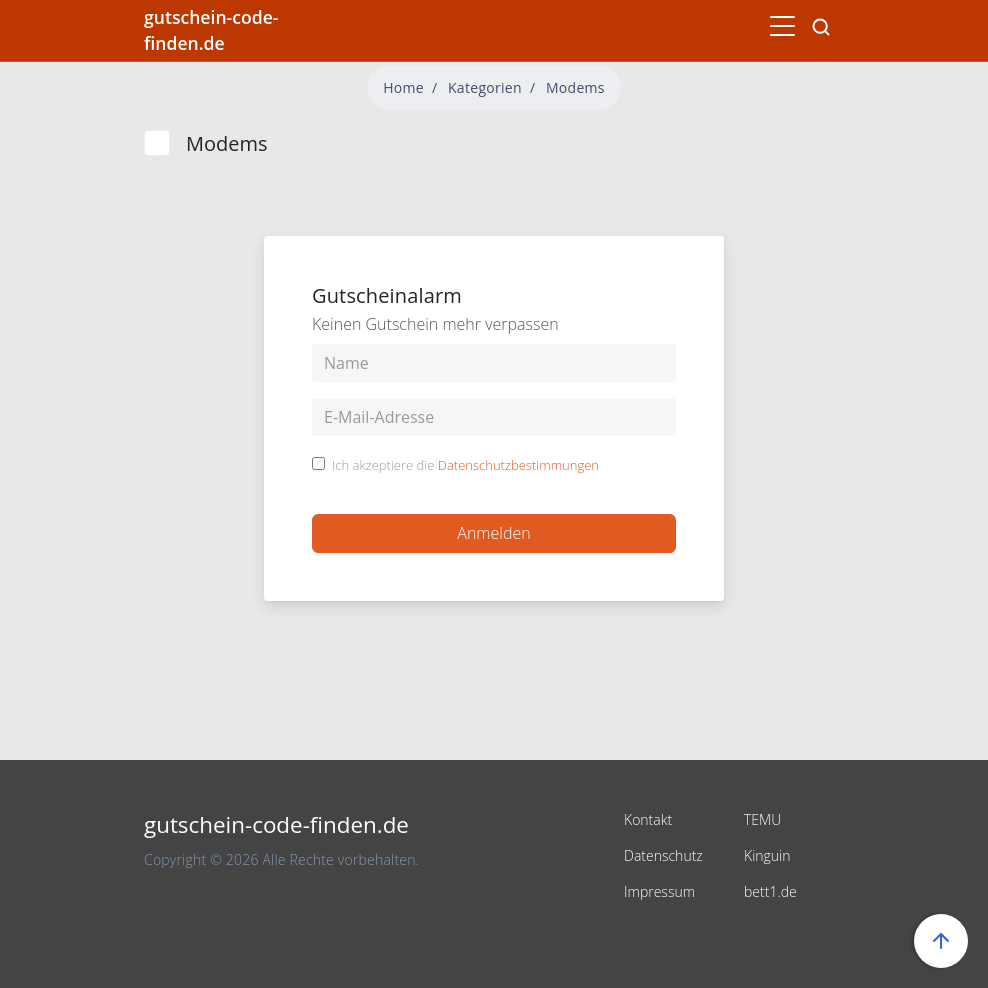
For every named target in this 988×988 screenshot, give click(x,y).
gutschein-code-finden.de (211, 30)
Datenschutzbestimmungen (518, 465)
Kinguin (767, 855)
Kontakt (648, 819)
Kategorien (485, 87)
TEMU (762, 819)
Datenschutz (663, 855)
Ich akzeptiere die (465, 466)
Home (403, 87)
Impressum (659, 891)
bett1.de (770, 891)
